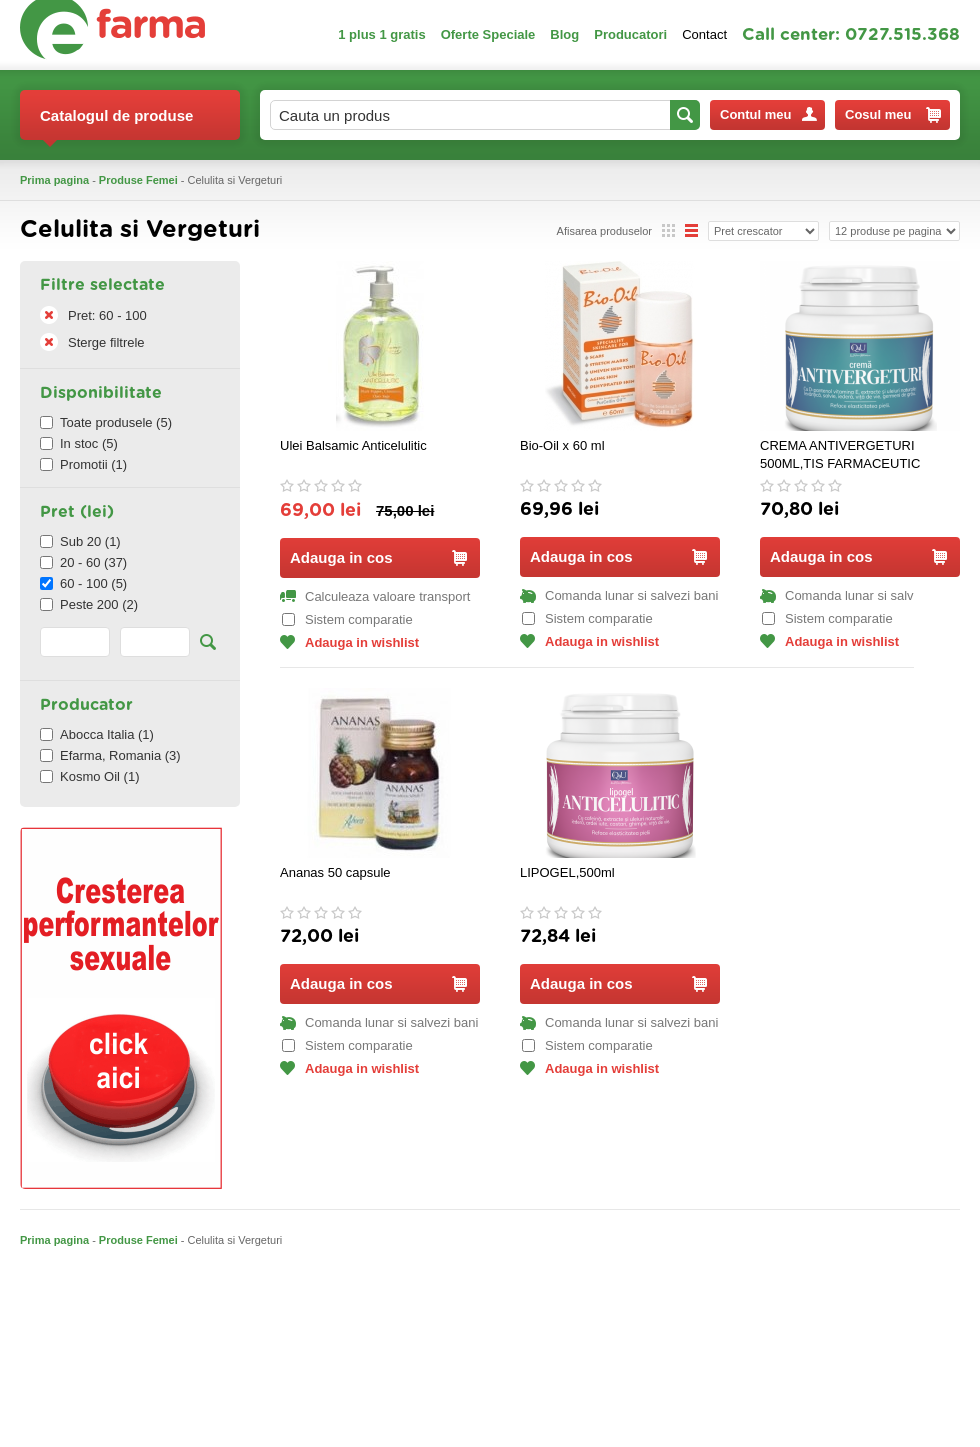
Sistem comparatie (347, 619)
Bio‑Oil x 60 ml (562, 445)
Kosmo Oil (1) (89, 776)
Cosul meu (893, 115)
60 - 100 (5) (83, 583)
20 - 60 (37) (83, 562)
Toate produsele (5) (106, 422)
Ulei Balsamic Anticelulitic (353, 445)
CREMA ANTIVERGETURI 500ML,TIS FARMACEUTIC (840, 454)
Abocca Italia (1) (97, 734)
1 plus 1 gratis (381, 34)
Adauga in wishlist (349, 642)
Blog (564, 34)
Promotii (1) (83, 464)
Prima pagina (54, 180)
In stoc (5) (79, 443)
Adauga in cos (378, 557)
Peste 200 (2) (89, 604)
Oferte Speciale (488, 34)
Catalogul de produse (116, 123)
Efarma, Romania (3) (110, 755)
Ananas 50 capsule (335, 872)
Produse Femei (138, 180)
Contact (704, 34)
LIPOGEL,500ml (567, 872)
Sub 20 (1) (80, 541)
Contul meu (768, 114)
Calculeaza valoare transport (375, 596)
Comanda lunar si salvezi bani (619, 595)
